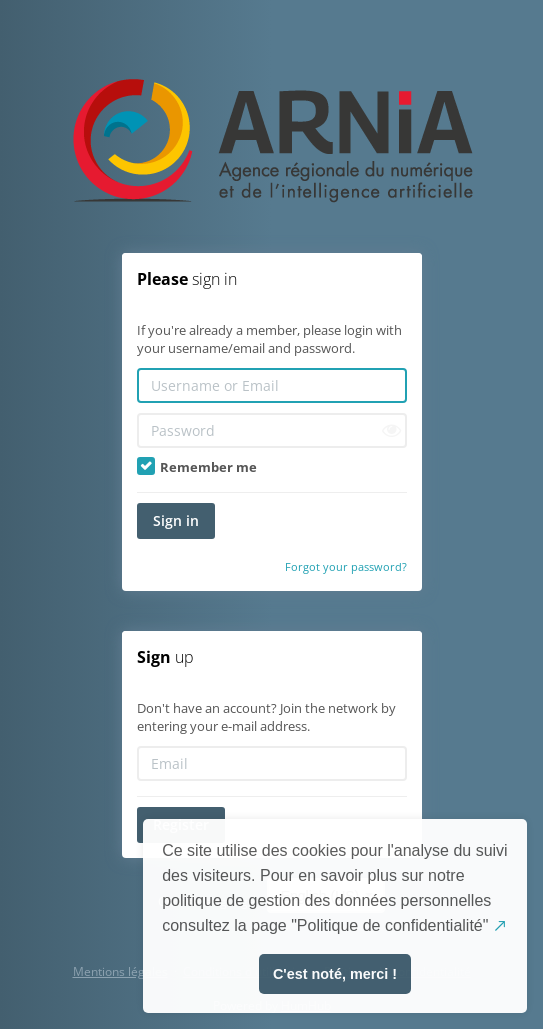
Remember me (197, 467)
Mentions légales (120, 971)
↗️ (500, 925)
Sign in (176, 520)
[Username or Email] (272, 385)
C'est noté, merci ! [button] (335, 974)
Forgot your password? (346, 566)
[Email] (272, 763)
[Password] (272, 430)
